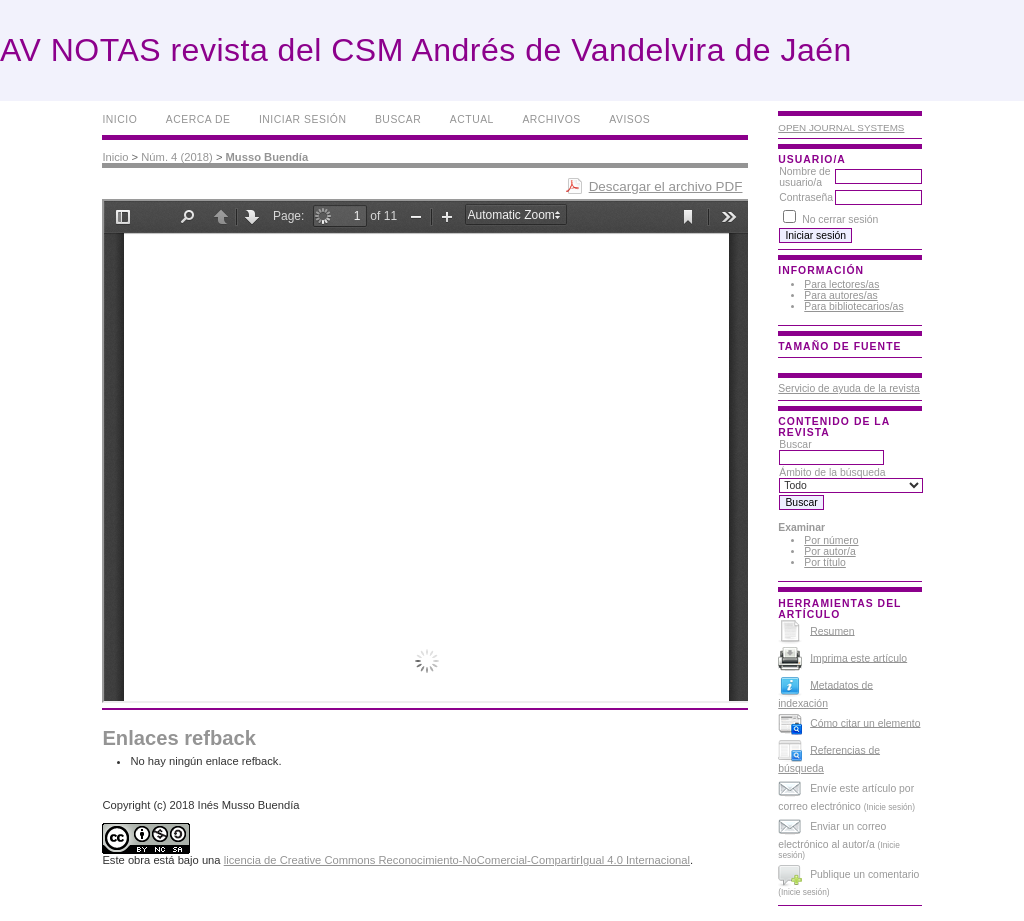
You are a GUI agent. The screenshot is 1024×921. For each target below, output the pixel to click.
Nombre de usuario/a (804, 177)
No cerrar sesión (840, 219)
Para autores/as (840, 295)
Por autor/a (829, 551)
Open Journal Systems (841, 127)
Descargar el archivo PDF (666, 186)
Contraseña (806, 197)
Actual (472, 119)
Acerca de (198, 119)
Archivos (551, 119)
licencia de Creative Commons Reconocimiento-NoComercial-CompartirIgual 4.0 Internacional (457, 860)
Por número (831, 540)
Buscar (398, 119)
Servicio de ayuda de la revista (849, 388)
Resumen (832, 630)
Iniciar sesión (303, 119)
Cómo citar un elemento (865, 722)
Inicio (119, 119)
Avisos (629, 119)
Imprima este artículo (858, 657)
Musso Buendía (267, 157)
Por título (825, 562)
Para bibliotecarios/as (853, 306)
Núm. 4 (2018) (177, 157)
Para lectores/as (841, 284)
